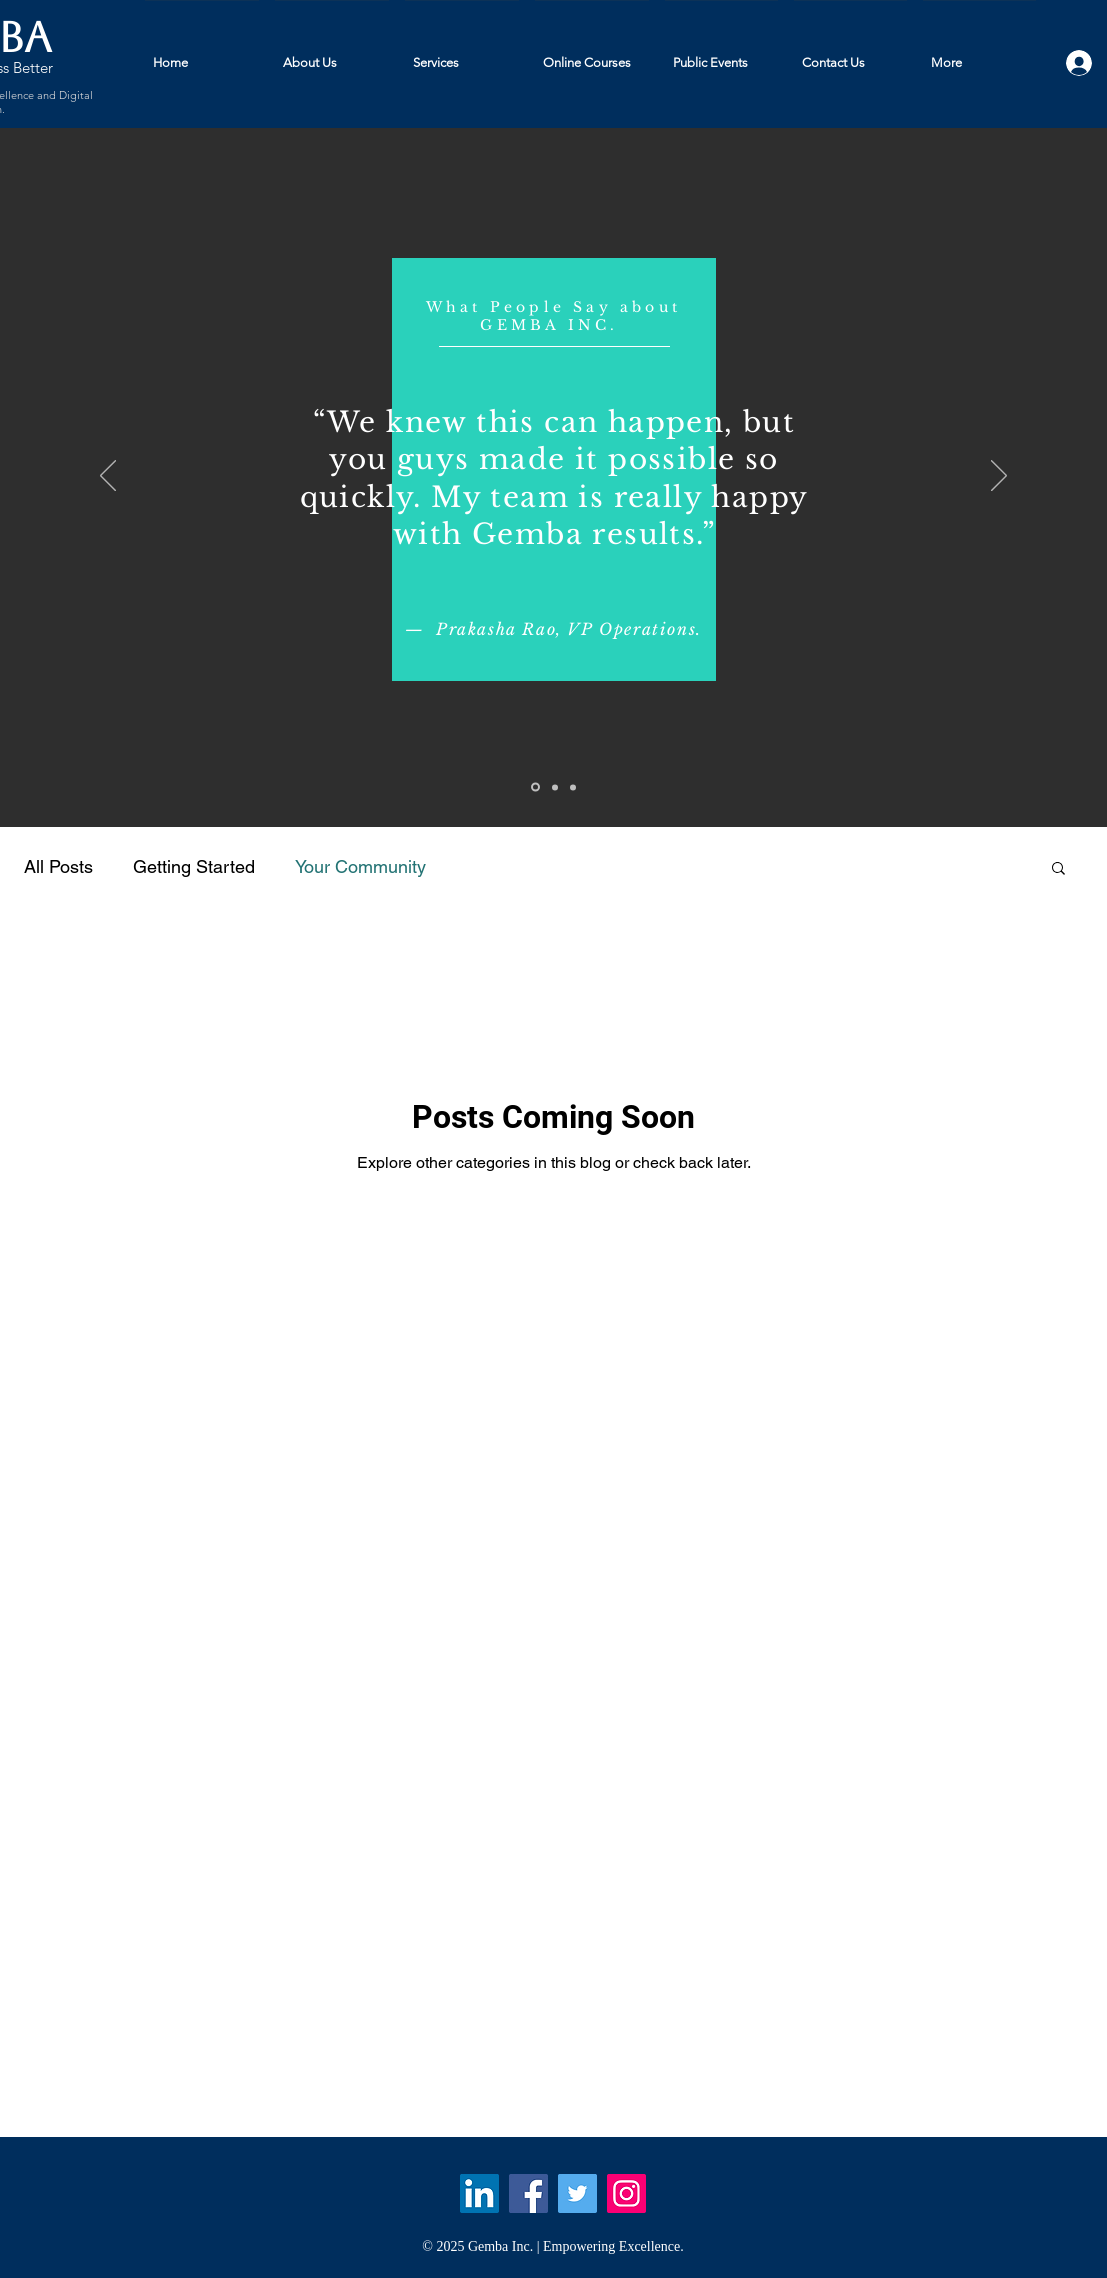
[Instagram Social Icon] (626, 2193)
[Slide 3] (573, 787)
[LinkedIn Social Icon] (479, 2193)
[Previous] (108, 477)
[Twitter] (577, 2193)
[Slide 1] (535, 787)
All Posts (58, 866)
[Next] (999, 477)
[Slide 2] (555, 787)
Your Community (360, 866)
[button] (1058, 869)
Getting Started (194, 866)
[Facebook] (528, 2193)
